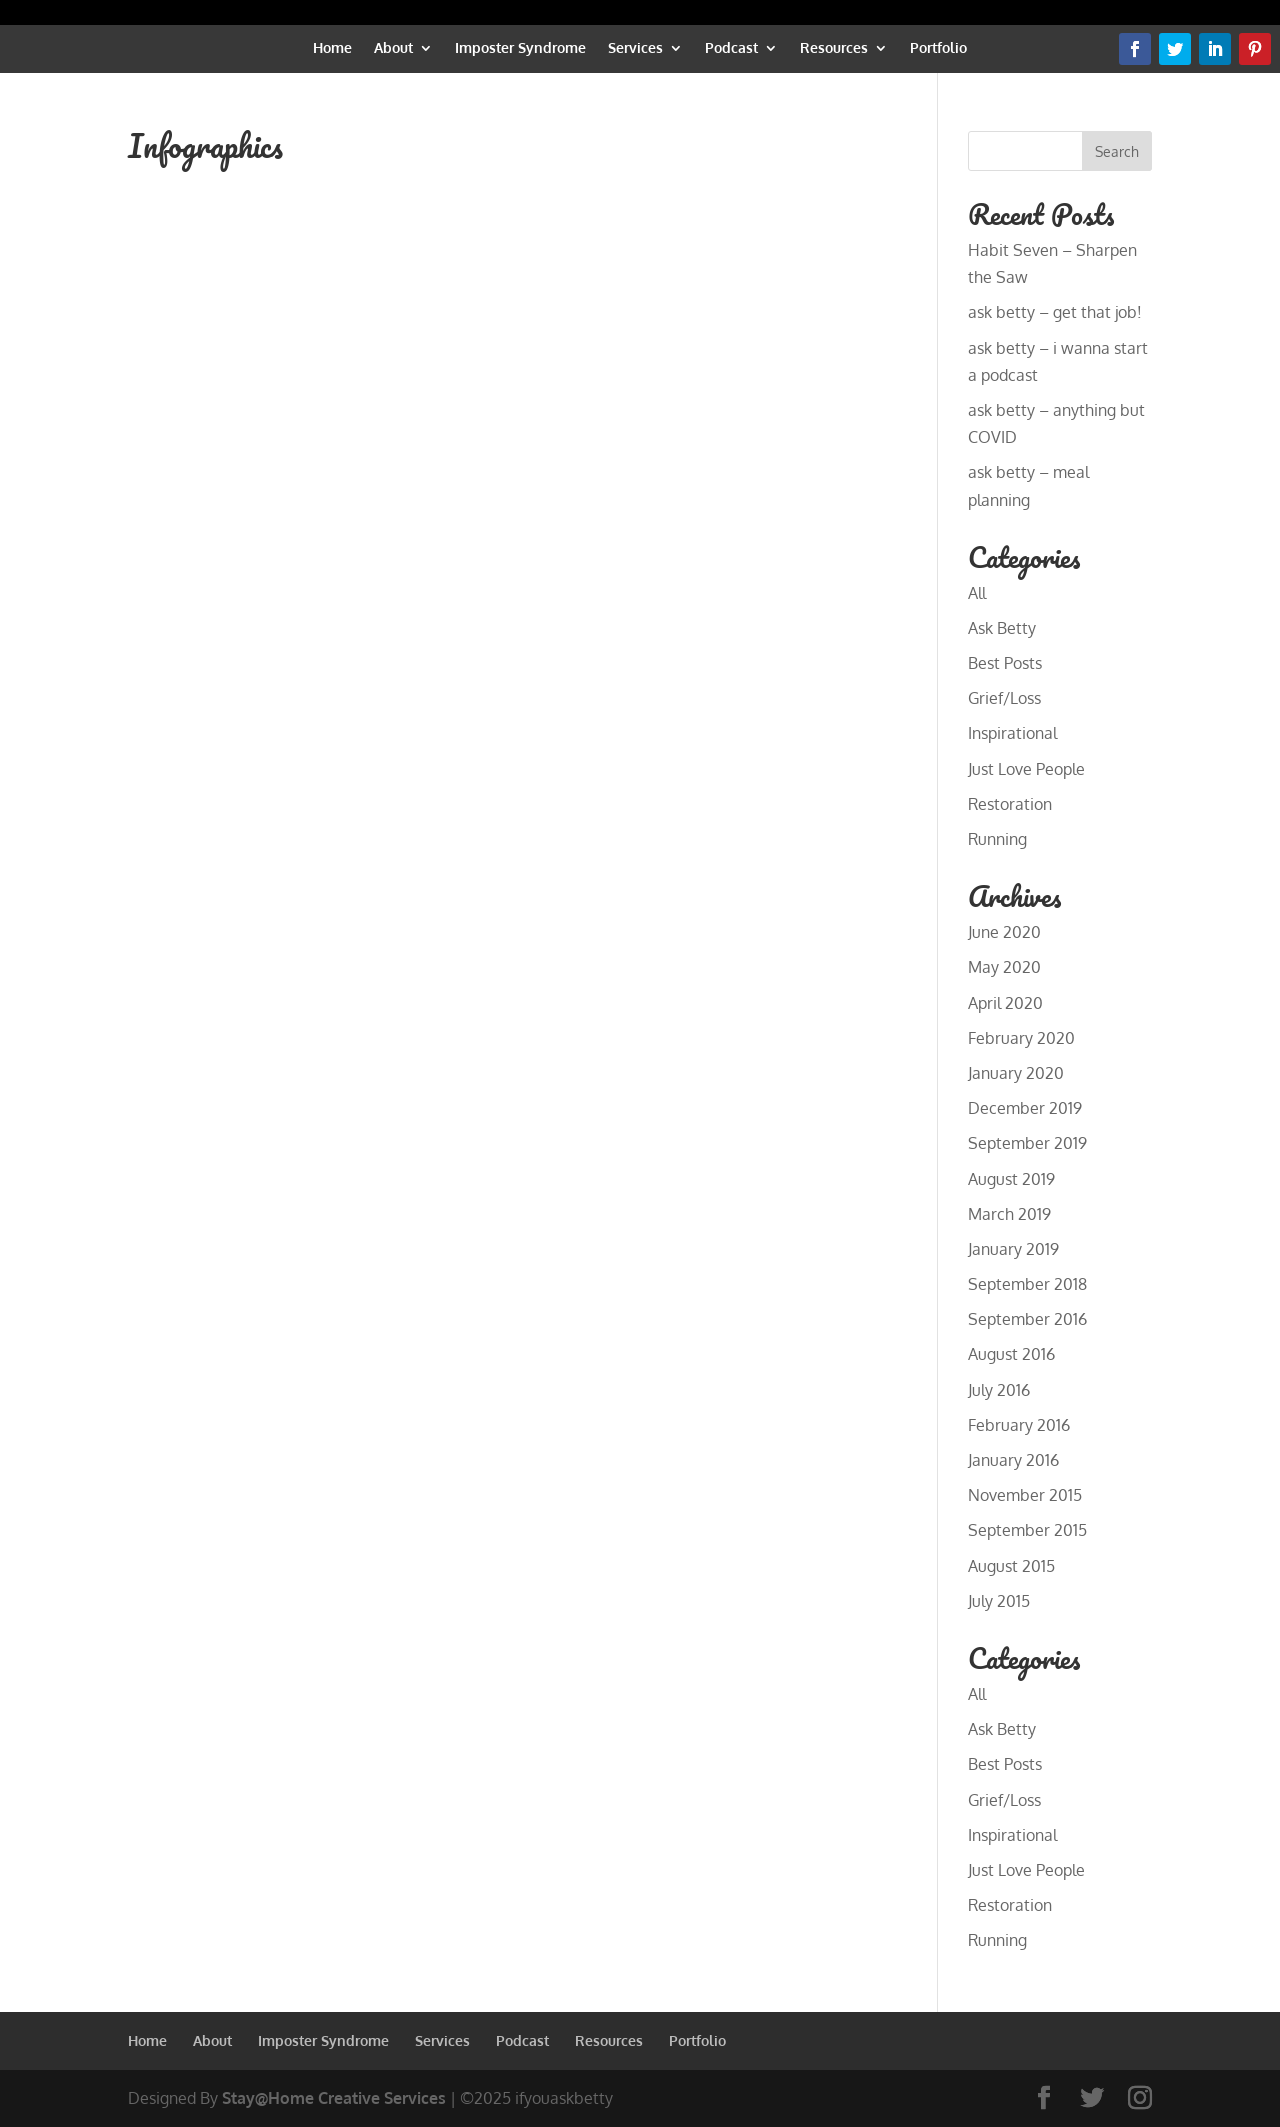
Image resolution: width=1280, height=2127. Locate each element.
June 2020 (1004, 932)
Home (332, 48)
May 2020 (1004, 967)
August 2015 (1011, 1566)
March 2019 (1009, 1214)
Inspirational (1012, 733)
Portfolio (938, 48)
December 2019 (1025, 1108)
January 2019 (1013, 1249)
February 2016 (1019, 1425)
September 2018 (1027, 1284)
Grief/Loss (1004, 698)
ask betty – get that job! (1055, 312)
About (393, 48)
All (977, 593)
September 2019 (1027, 1143)
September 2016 (1027, 1319)
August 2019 (1011, 1179)
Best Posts (1005, 663)
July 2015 (999, 1601)
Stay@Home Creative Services (334, 2098)
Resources (834, 48)
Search (1117, 151)
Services (635, 48)
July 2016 (999, 1390)
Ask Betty (1002, 628)
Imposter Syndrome (520, 48)
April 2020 (1005, 1003)
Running (997, 839)
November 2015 (1025, 1495)
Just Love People (1026, 769)
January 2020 (1016, 1073)
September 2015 (1027, 1530)
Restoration (1010, 804)
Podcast (731, 48)
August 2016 (1011, 1354)
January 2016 (1013, 1460)
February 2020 (1021, 1038)
